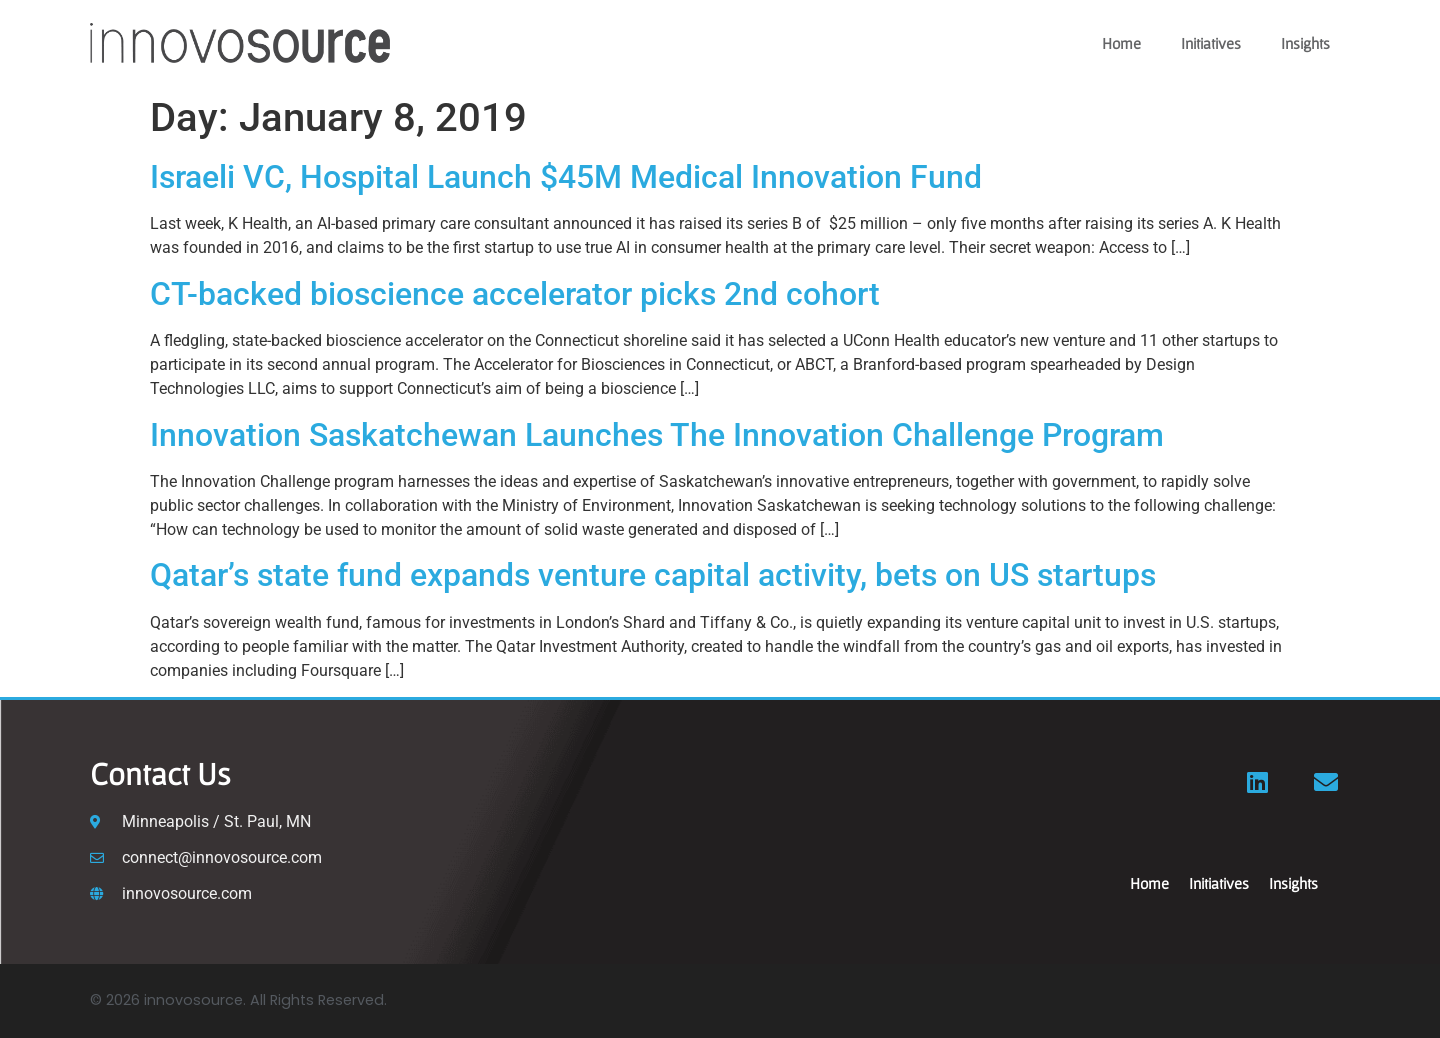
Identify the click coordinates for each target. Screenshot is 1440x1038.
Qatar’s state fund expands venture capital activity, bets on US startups (653, 575)
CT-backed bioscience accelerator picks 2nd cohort (515, 294)
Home (1121, 43)
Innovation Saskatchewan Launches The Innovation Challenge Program (661, 435)
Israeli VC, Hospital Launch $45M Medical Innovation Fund (566, 177)
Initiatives (1211, 43)
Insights (1305, 43)
